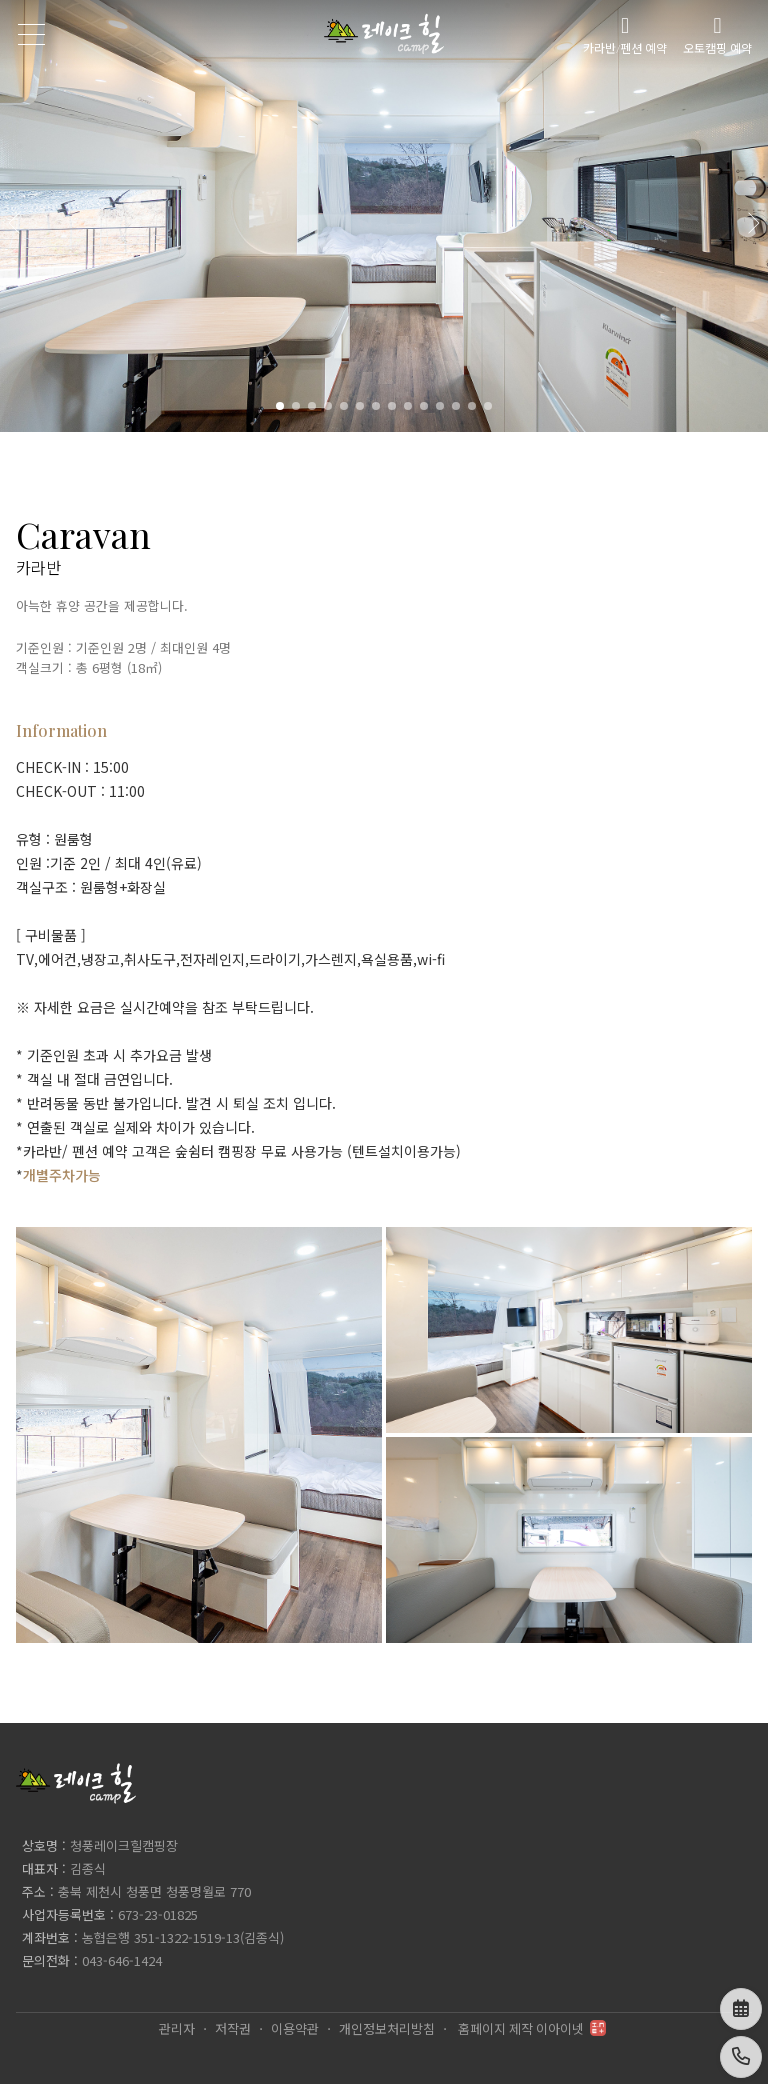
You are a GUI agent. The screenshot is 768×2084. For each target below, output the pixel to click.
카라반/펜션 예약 (625, 34)
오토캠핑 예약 (717, 34)
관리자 (177, 2028)
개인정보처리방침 (387, 2028)
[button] (752, 216)
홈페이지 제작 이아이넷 (532, 2028)
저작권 (233, 2028)
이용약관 (295, 2028)
